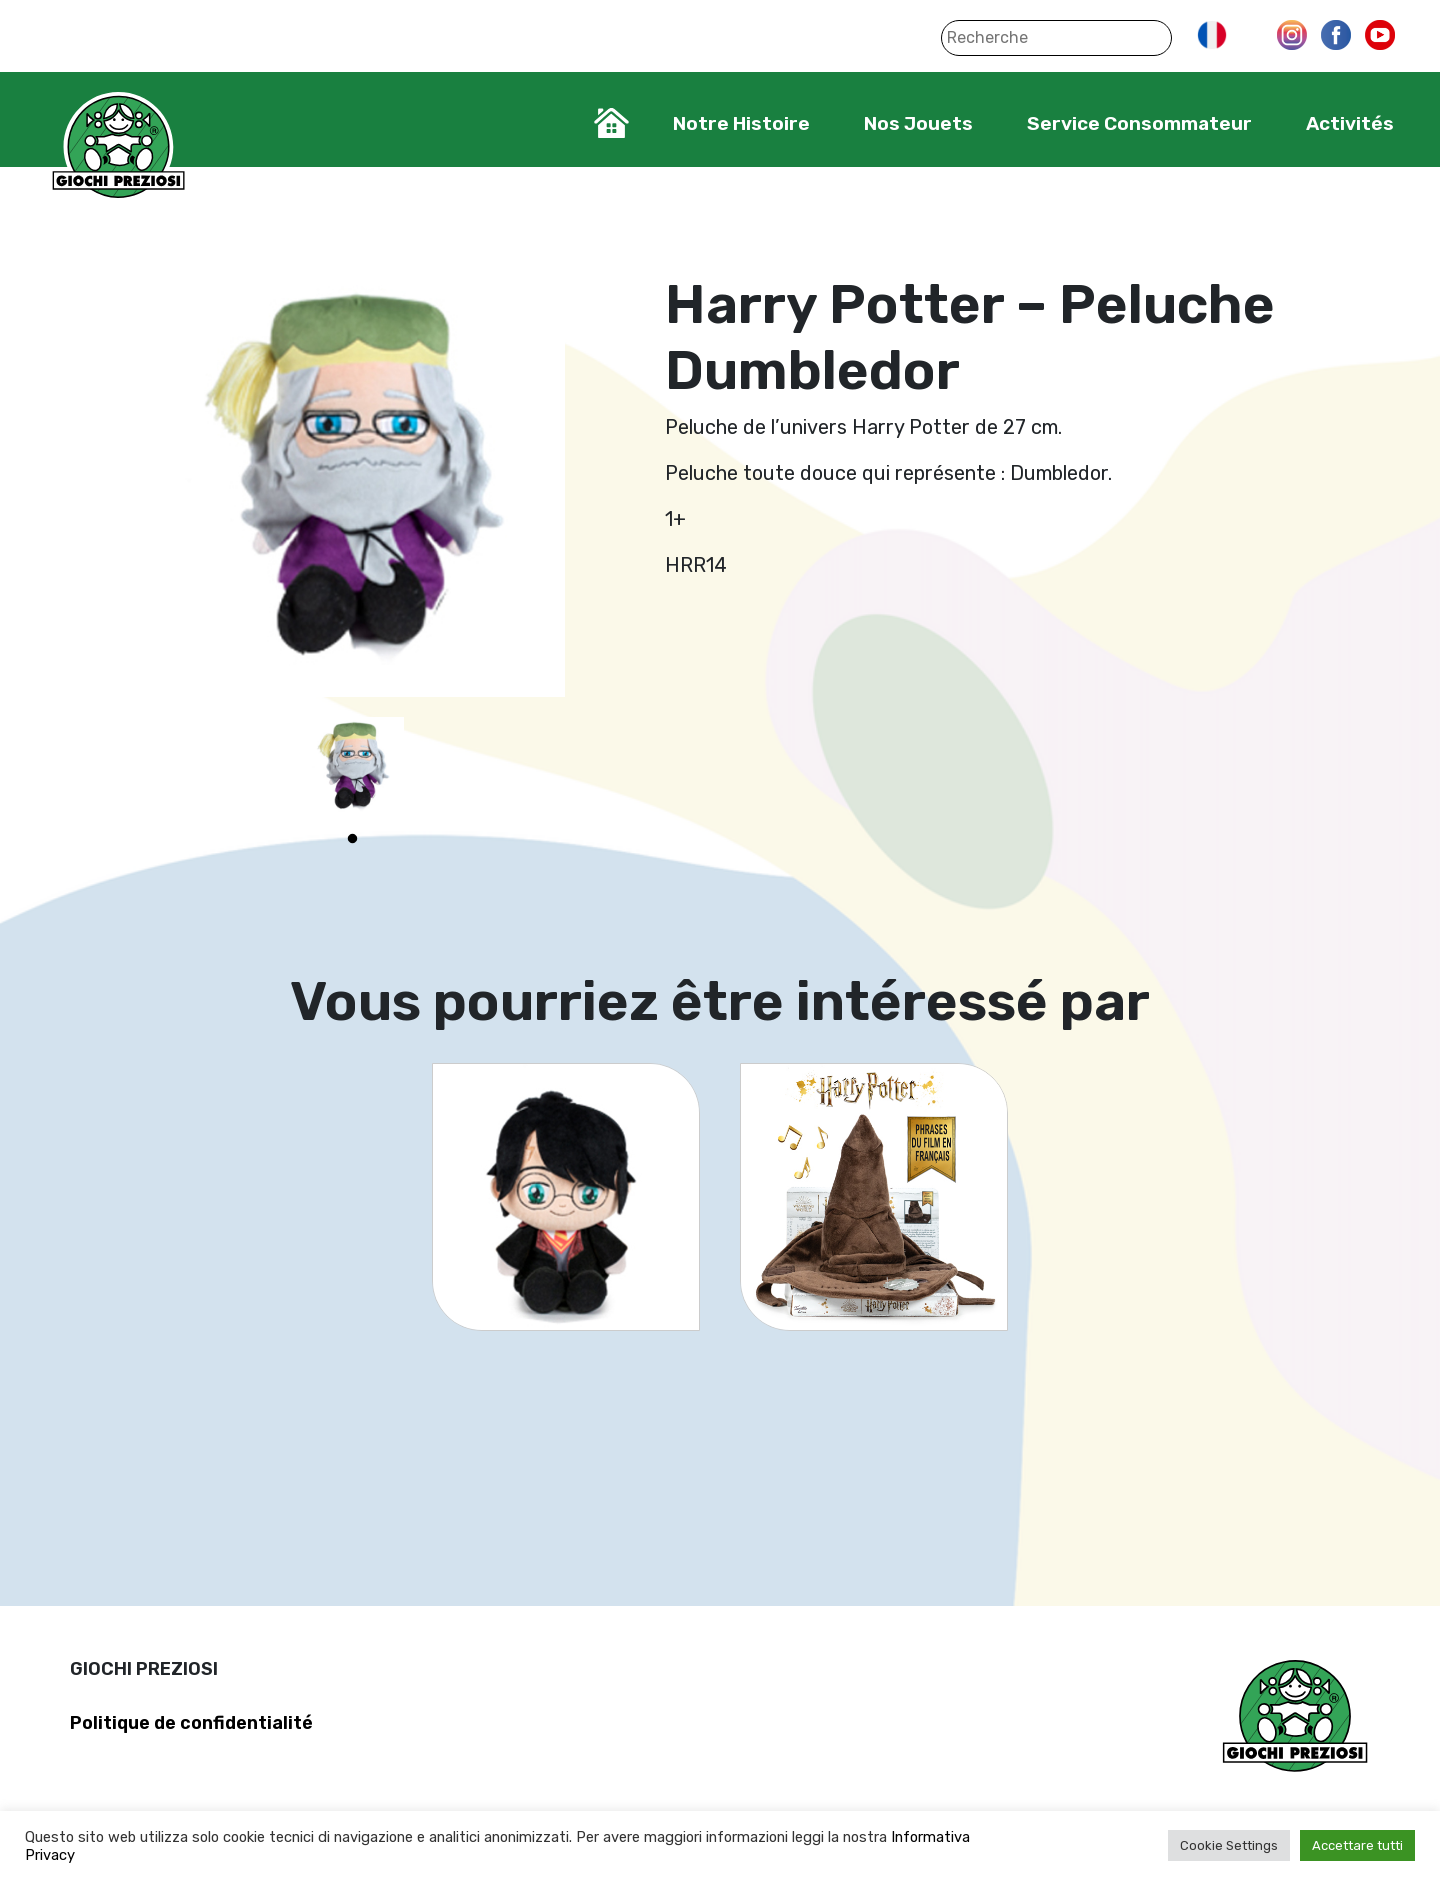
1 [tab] (353, 839)
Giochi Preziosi (118, 147)
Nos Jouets (918, 123)
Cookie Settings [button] (1229, 1845)
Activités (1350, 123)
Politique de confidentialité (191, 1723)
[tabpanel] (353, 768)
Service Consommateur (1139, 123)
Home (611, 123)
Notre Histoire (741, 123)
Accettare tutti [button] (1357, 1845)
